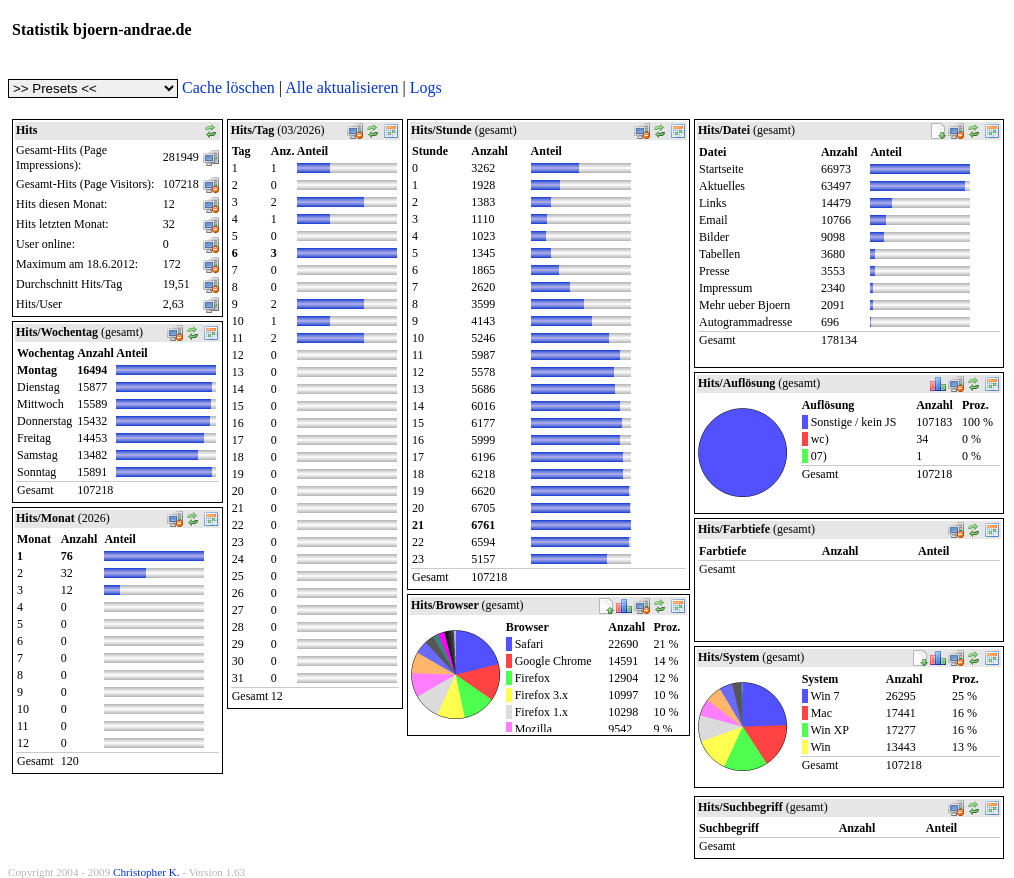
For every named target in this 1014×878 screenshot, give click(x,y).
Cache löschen (228, 87)
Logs (426, 87)
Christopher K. (146, 872)
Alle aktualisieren (341, 87)
